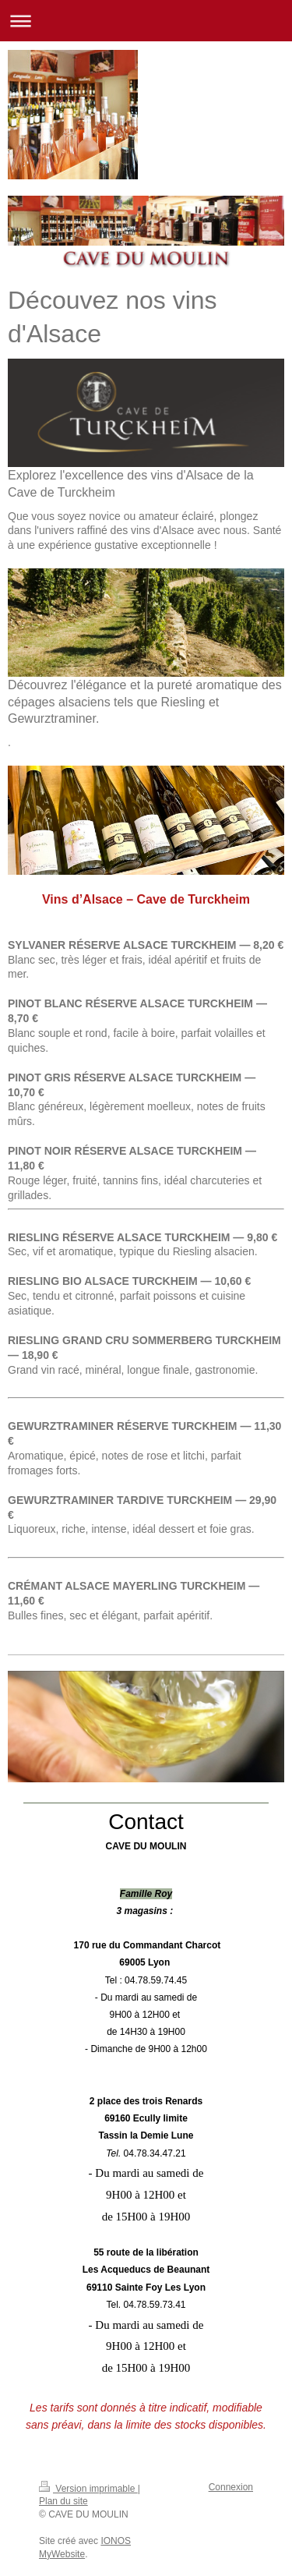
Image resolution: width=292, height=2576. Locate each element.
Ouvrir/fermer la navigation (146, 20)
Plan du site (63, 2501)
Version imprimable (88, 2488)
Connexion (231, 2487)
